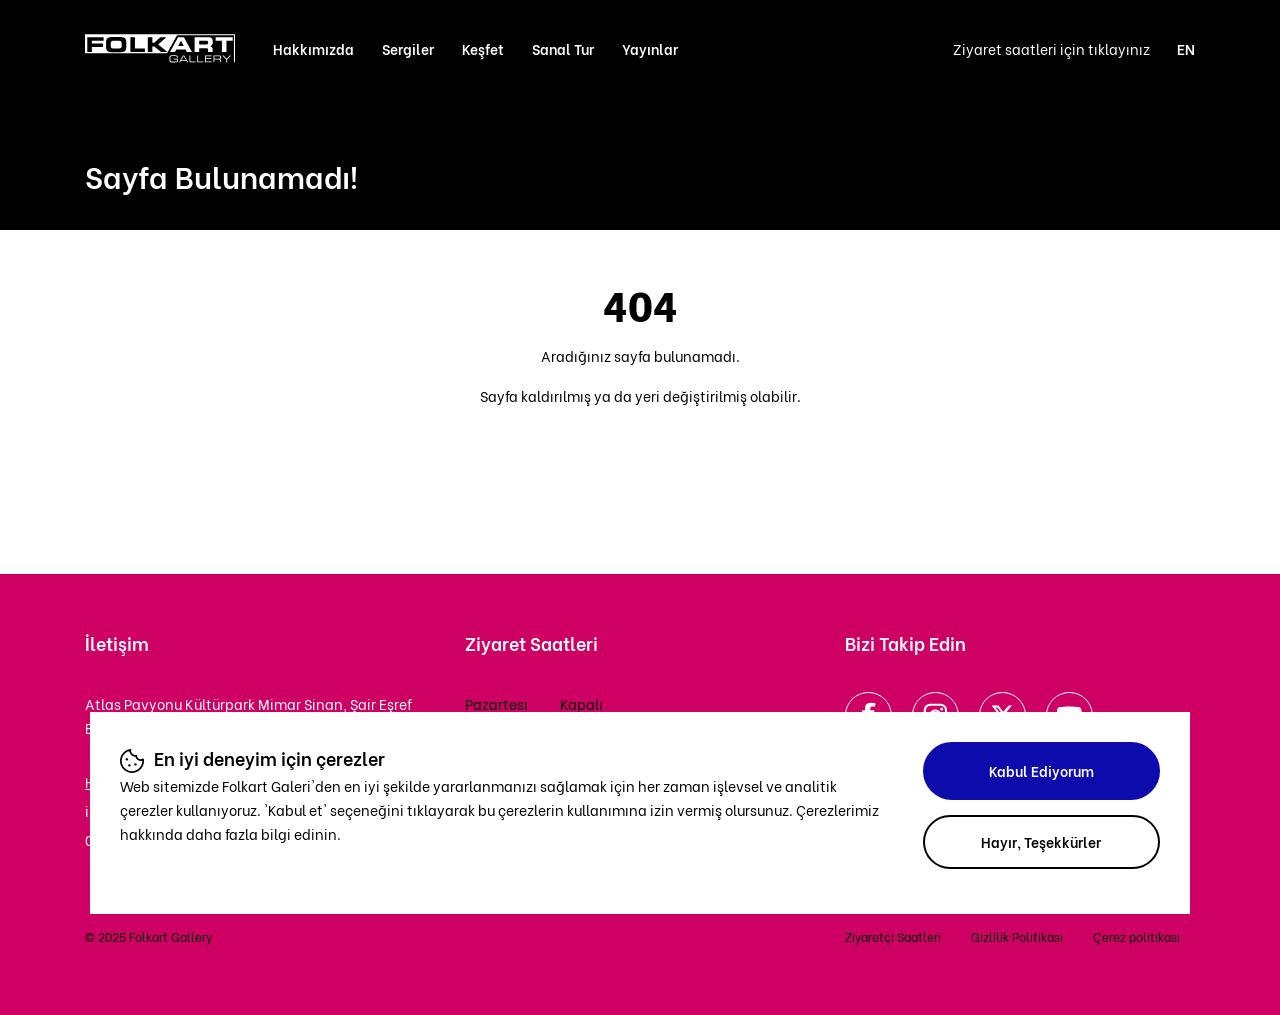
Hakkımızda (313, 48)
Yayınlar (650, 48)
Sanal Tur (563, 48)
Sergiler (408, 48)
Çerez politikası (1136, 936)
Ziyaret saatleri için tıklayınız (1051, 48)
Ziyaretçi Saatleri (893, 936)
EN (1186, 48)
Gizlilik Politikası (1017, 936)
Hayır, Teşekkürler (1041, 841)
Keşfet (483, 48)
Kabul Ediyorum (1041, 770)
